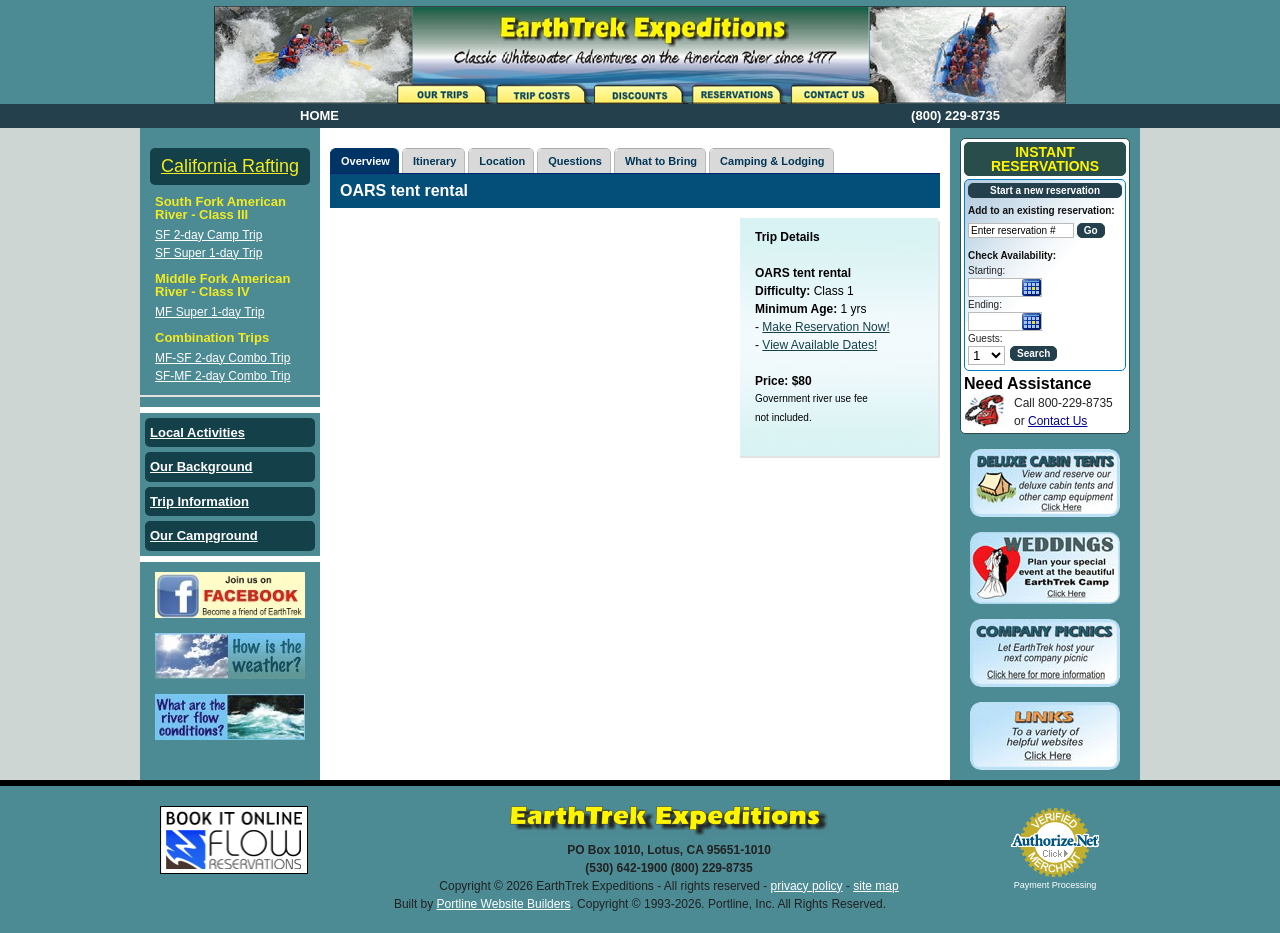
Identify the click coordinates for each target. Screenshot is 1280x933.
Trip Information (199, 501)
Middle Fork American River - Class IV (222, 285)
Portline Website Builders (504, 904)
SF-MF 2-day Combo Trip (222, 376)
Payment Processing (1055, 885)
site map (875, 886)
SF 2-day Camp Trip (208, 235)
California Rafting (230, 166)
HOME (319, 115)
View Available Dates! (819, 345)
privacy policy (807, 886)
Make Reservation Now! (825, 327)
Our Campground (204, 535)
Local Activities (197, 432)
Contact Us (1057, 421)
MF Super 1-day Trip (209, 312)
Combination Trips (212, 337)
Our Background (201, 466)
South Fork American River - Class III (220, 208)
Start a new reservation (1045, 190)
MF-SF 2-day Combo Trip (222, 358)
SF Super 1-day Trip (208, 253)
